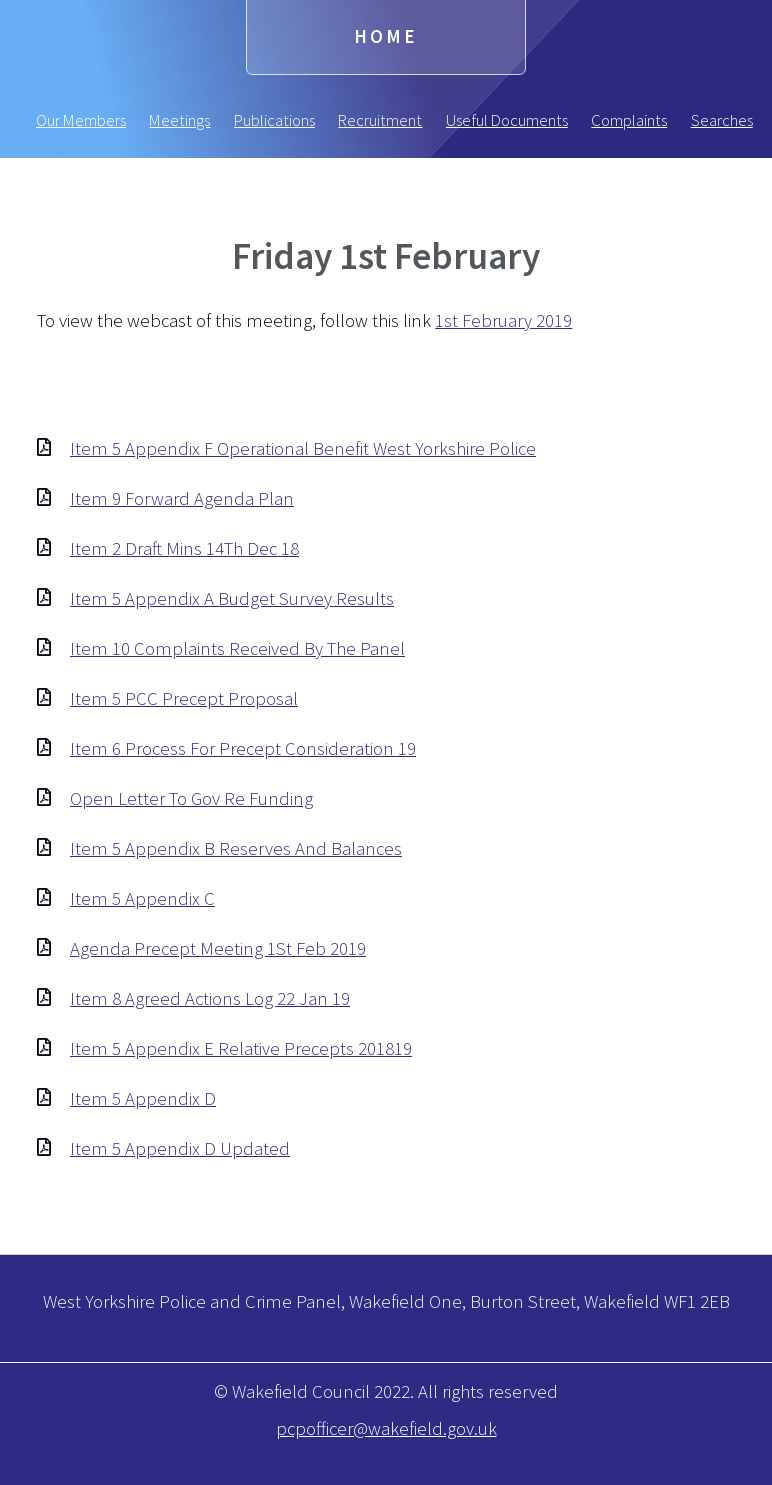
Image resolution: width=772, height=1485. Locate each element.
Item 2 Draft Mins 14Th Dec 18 (184, 548)
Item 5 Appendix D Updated (180, 1148)
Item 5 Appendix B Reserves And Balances (236, 848)
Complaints (629, 120)
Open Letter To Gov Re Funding (191, 798)
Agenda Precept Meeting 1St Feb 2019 (218, 948)
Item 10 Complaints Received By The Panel (237, 648)
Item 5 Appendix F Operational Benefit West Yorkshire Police (303, 448)
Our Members (81, 120)
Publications (274, 120)
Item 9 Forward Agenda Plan (182, 498)
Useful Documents (507, 120)
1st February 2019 (503, 320)
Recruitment (380, 120)
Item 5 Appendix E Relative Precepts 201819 (241, 1048)
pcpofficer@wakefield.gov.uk (386, 1428)
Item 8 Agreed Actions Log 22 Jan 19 (210, 998)
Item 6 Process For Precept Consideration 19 (243, 748)
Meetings (179, 120)
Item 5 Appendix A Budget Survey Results (232, 598)
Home (386, 36)
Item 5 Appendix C (142, 898)
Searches (722, 120)
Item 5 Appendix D (143, 1098)
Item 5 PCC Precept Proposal (184, 698)
